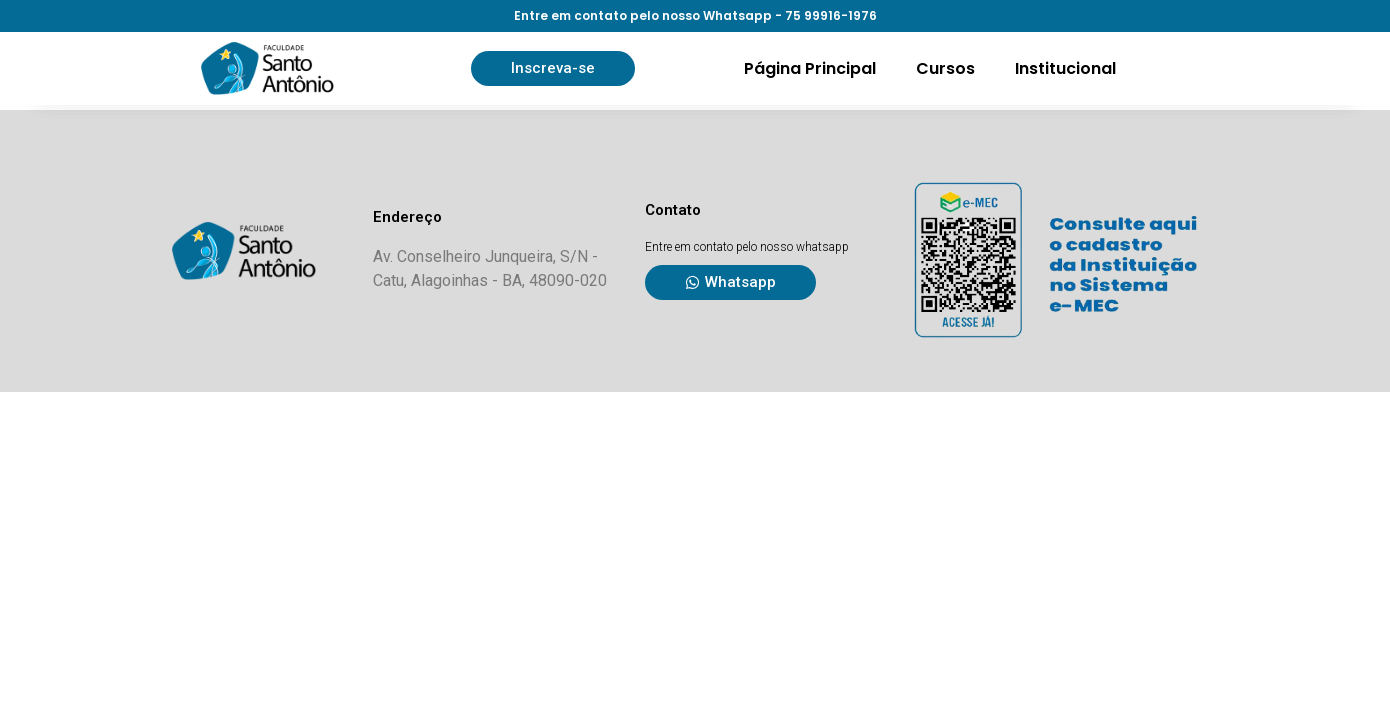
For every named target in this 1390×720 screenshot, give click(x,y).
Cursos (945, 68)
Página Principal (810, 68)
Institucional (1065, 68)
